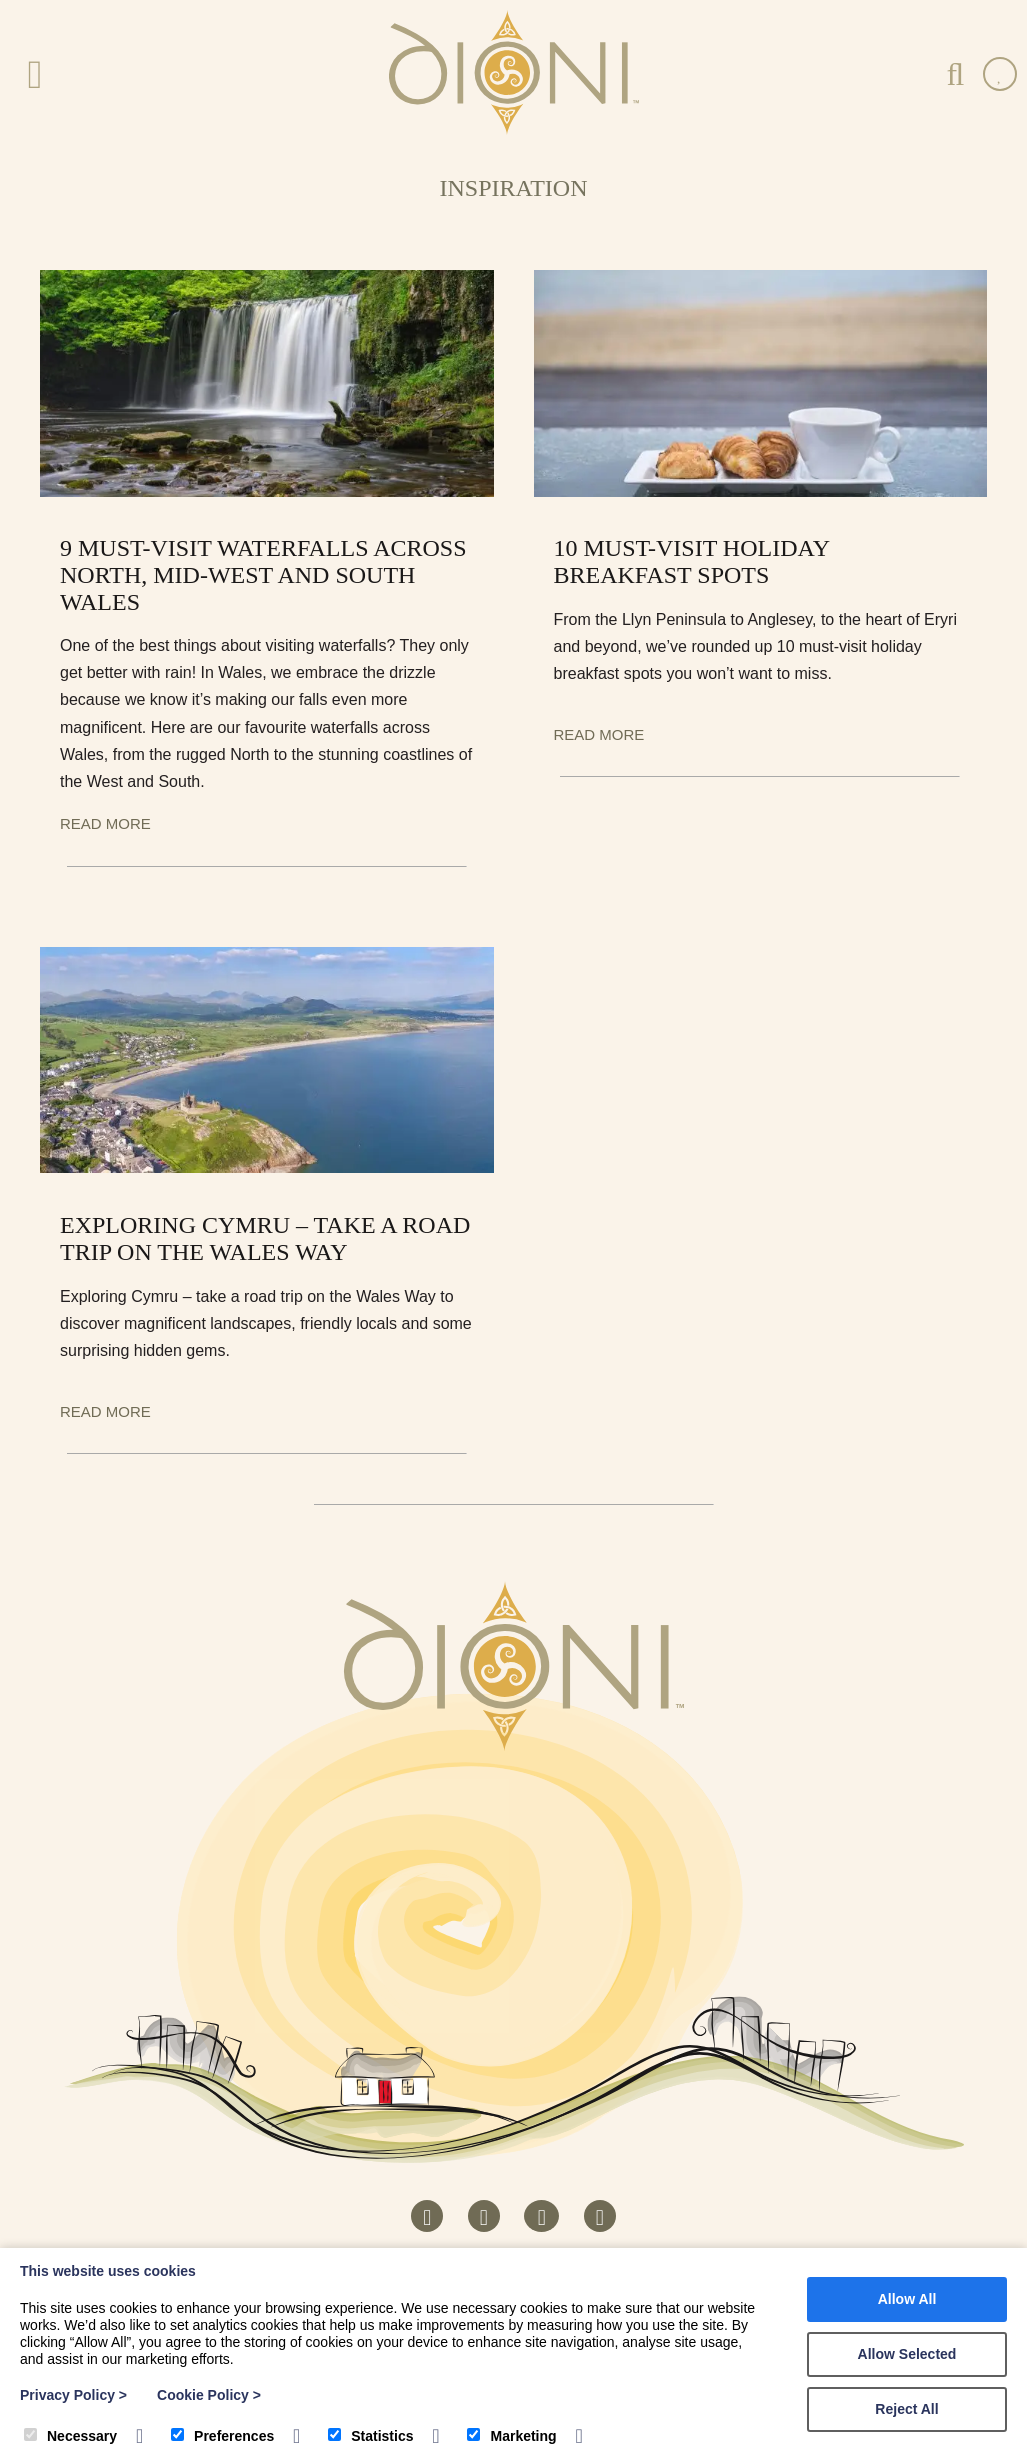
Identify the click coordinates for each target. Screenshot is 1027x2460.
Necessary (70, 2436)
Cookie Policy (209, 2395)
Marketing (511, 2436)
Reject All (906, 2409)
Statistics (370, 2436)
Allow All (907, 2299)
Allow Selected (907, 2354)
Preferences (222, 2436)
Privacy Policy (73, 2395)
